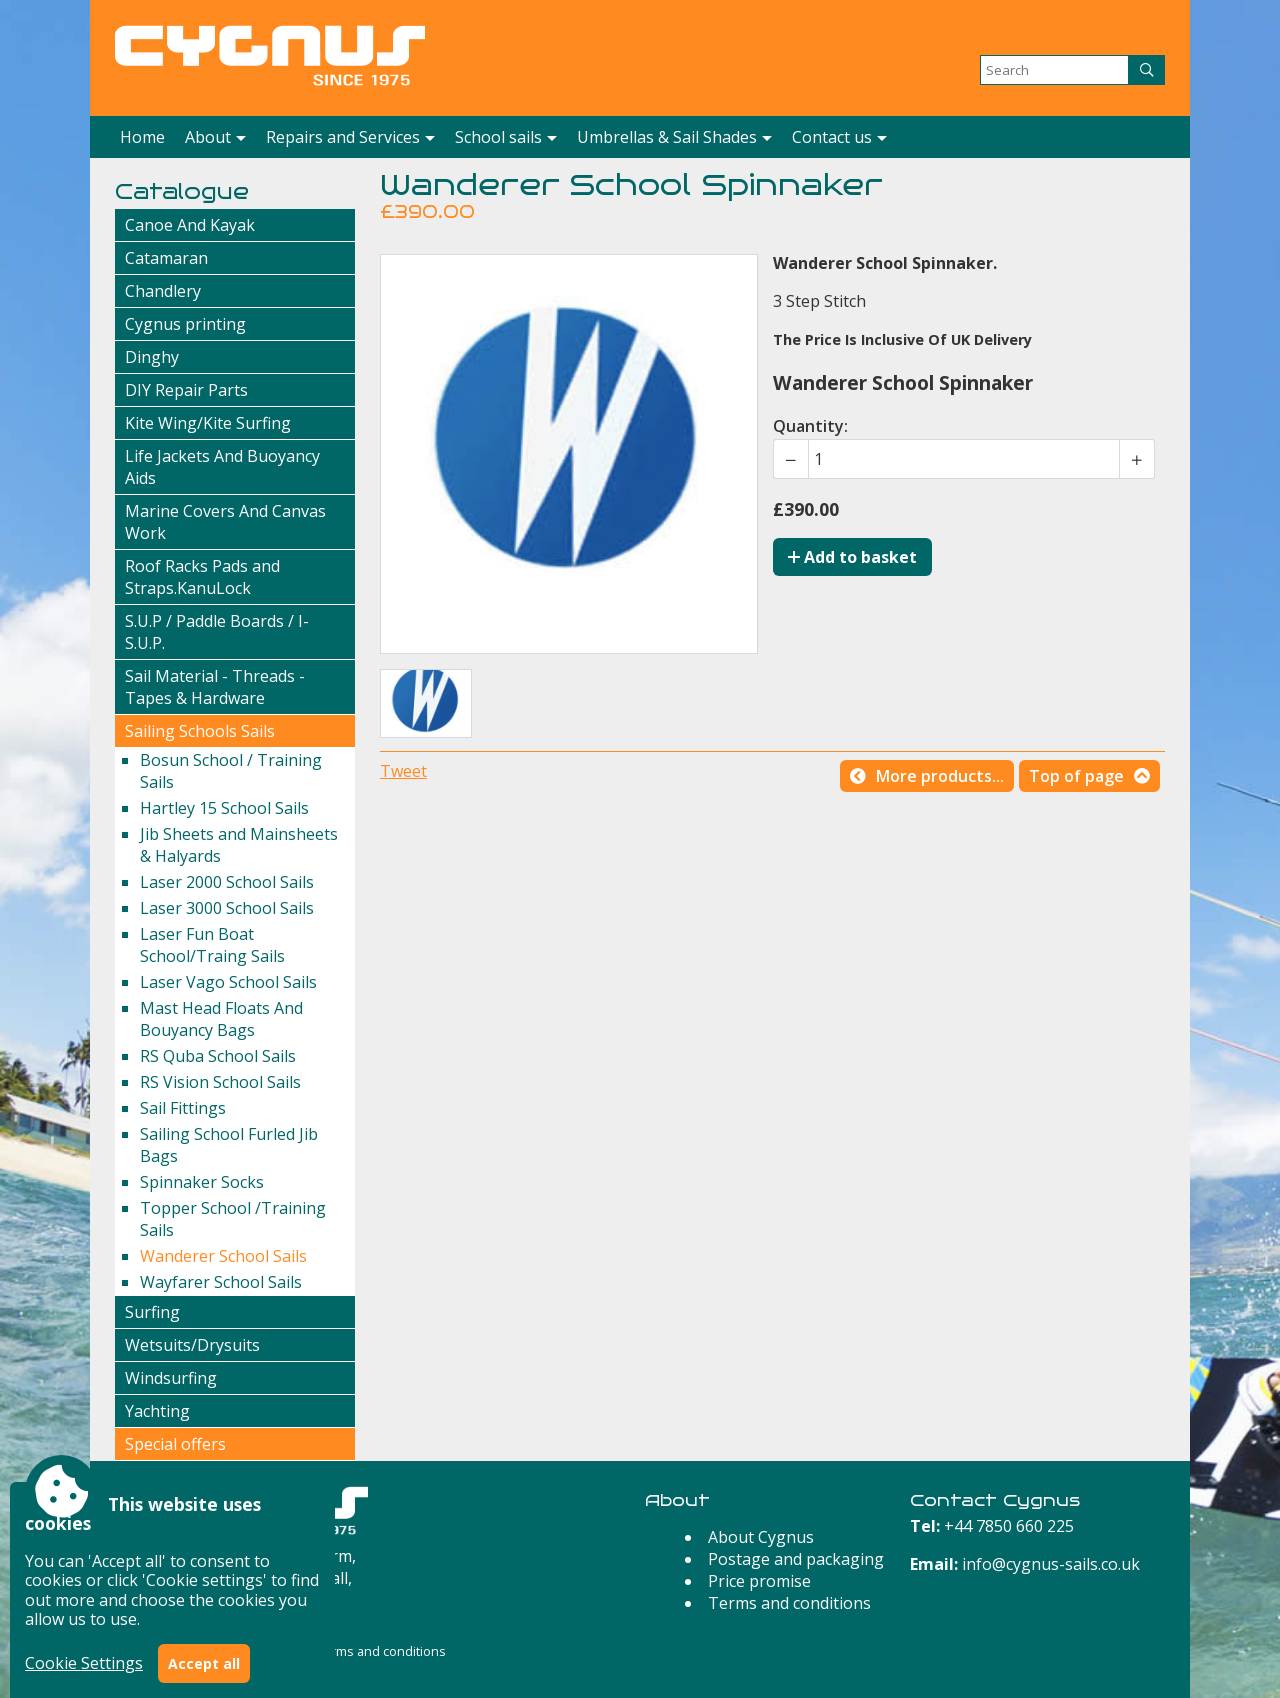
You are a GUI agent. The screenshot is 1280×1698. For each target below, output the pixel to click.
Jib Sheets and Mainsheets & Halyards (239, 845)
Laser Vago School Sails (228, 982)
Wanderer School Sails (223, 1256)
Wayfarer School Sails (221, 1282)
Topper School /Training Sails (233, 1219)
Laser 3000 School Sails (227, 908)
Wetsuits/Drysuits (192, 1345)
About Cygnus (761, 1537)
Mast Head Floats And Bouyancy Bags (221, 1019)
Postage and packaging (796, 1559)
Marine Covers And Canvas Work (225, 522)
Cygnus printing (185, 324)
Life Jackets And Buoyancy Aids (222, 467)
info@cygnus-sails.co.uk (1051, 1564)
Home (142, 137)
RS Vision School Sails (220, 1082)
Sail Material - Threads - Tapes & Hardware (215, 687)
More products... (940, 776)
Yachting (157, 1411)
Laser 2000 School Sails (227, 882)
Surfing (152, 1312)
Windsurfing (171, 1378)
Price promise (759, 1581)
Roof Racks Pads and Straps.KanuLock (202, 577)
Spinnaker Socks (202, 1182)
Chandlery (163, 291)
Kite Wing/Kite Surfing (208, 423)
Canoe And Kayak (190, 225)
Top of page (1076, 776)
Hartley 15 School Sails (224, 808)
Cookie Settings (84, 1663)
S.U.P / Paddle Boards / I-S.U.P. (217, 632)
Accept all (204, 1663)
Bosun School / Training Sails (231, 771)
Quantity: (810, 426)
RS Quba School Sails (218, 1056)
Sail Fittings (183, 1108)
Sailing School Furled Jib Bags (229, 1145)
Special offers (175, 1444)
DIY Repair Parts (186, 390)
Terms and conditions (789, 1603)
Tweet (403, 771)
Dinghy (152, 357)
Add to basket (852, 557)
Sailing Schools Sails (200, 731)
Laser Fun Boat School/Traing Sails (212, 945)
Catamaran (166, 258)
